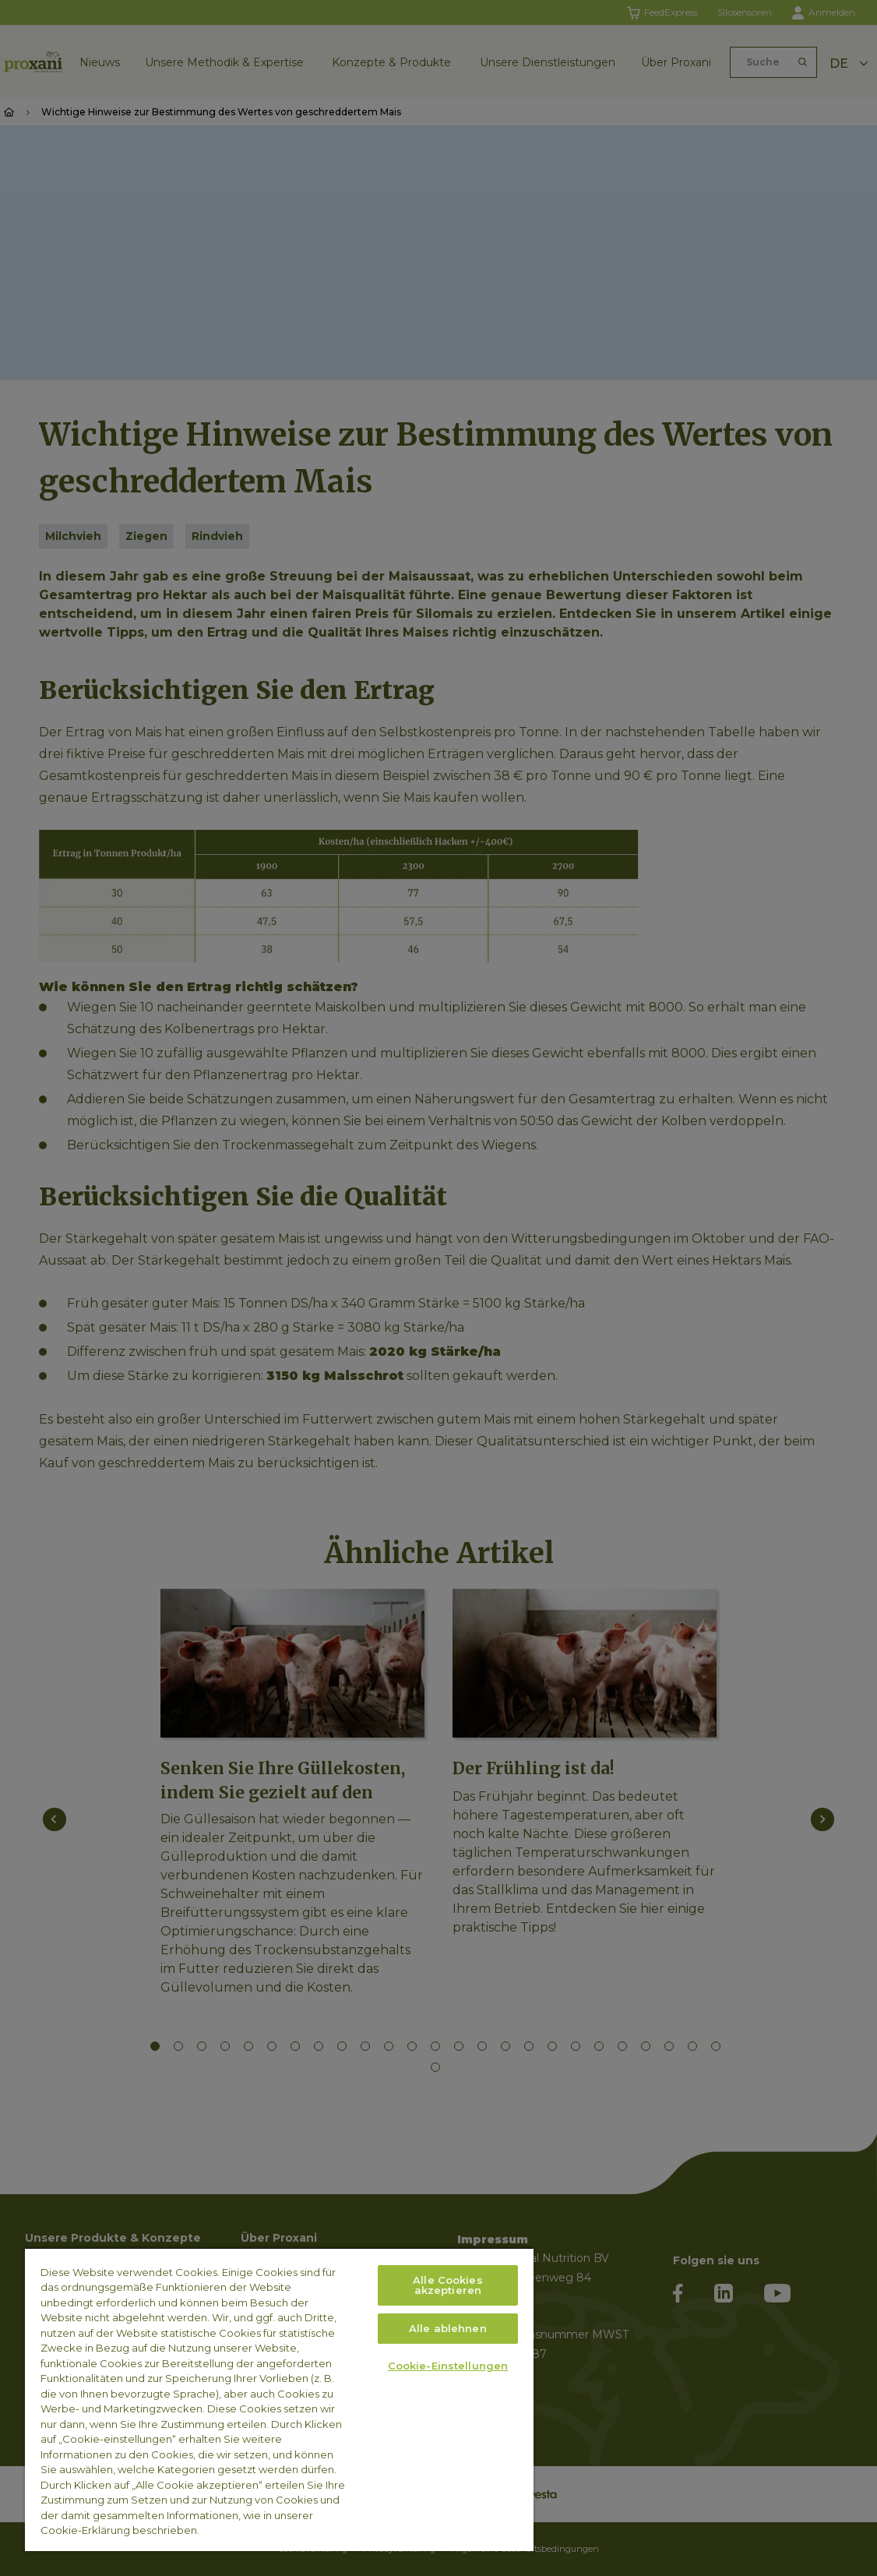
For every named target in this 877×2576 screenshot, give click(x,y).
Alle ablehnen (448, 2328)
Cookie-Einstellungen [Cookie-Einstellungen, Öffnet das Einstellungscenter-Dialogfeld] (448, 2365)
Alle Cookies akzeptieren (448, 2285)
